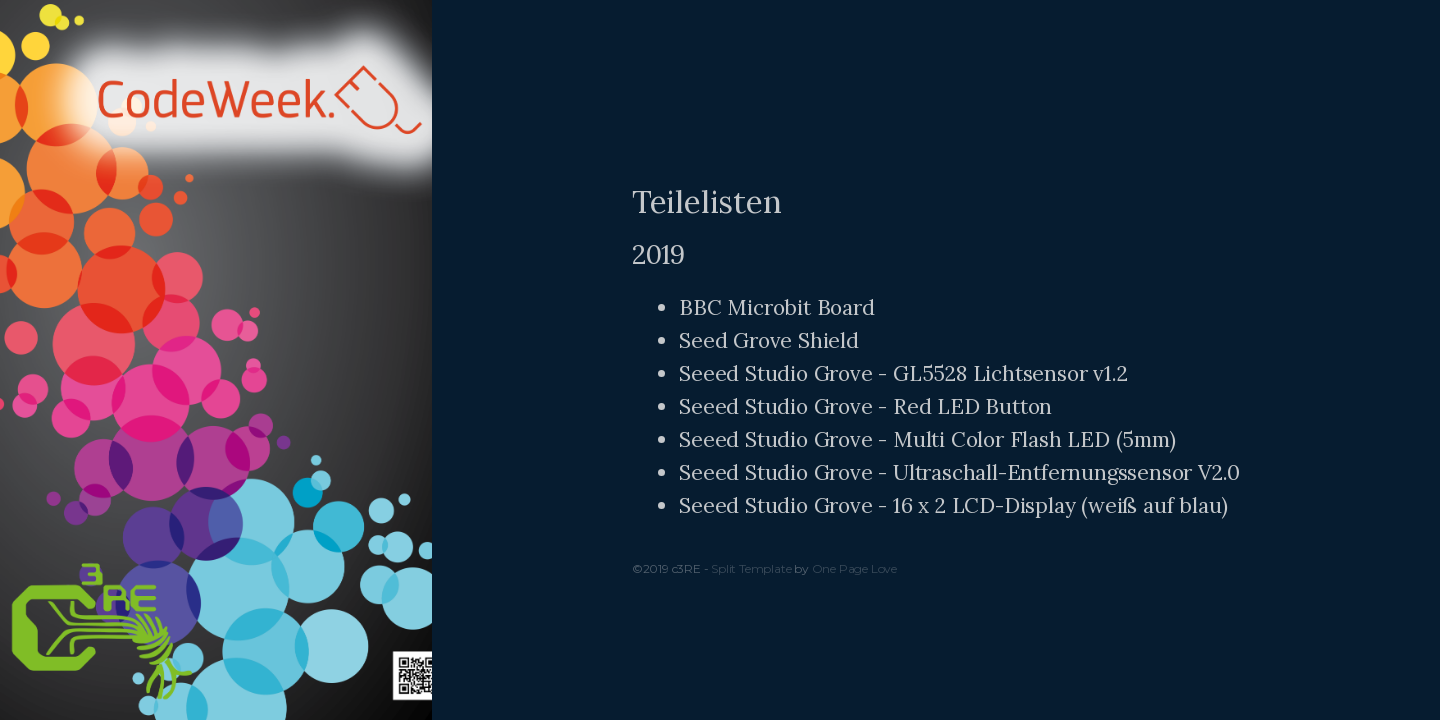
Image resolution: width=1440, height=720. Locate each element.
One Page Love (854, 568)
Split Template (751, 568)
